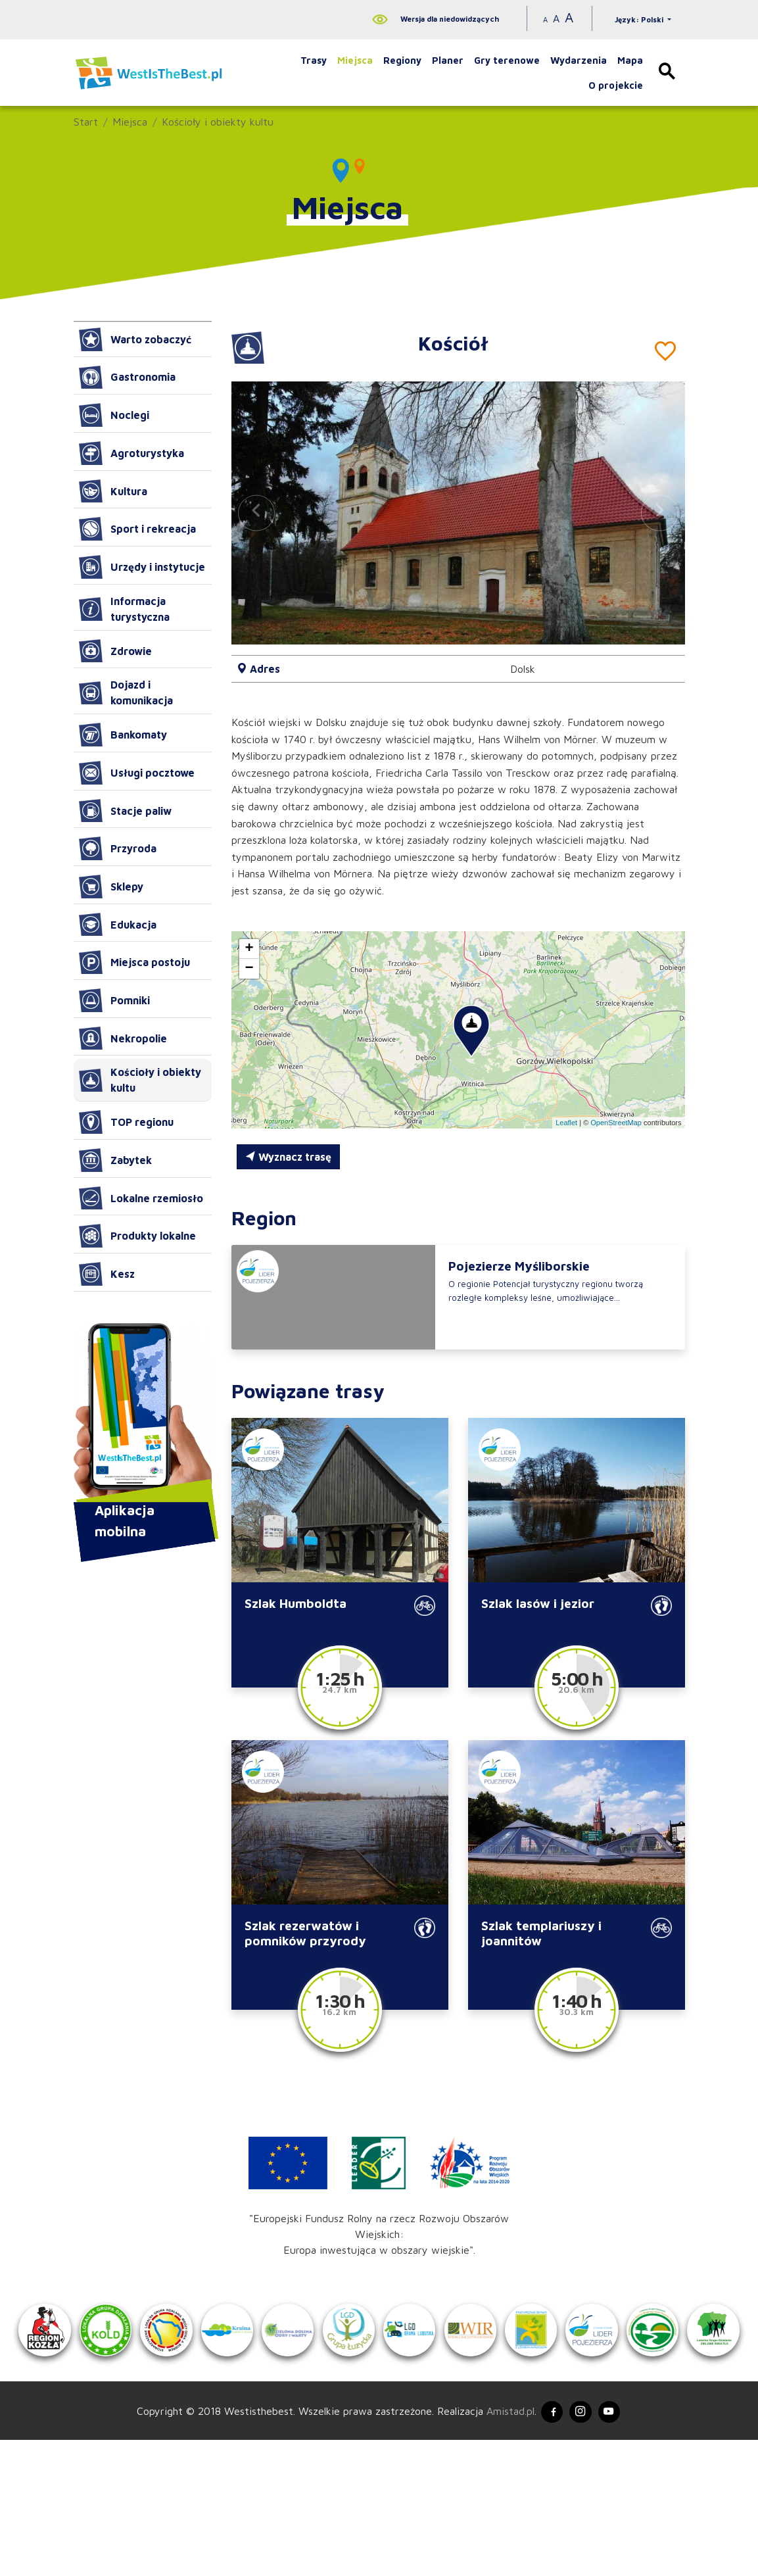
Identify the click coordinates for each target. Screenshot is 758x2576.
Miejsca (355, 60)
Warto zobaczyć (135, 339)
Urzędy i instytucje (142, 567)
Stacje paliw (125, 811)
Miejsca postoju (134, 962)
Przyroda (117, 848)
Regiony (402, 60)
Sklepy (111, 886)
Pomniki (114, 1000)
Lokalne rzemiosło (141, 1198)
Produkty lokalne (137, 1236)
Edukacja (117, 924)
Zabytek (115, 1160)
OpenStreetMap (616, 1123)
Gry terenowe (507, 60)
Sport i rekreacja (137, 529)
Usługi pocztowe (137, 773)
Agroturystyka (131, 453)
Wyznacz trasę (288, 1157)
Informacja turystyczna (124, 609)
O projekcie (615, 85)
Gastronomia (127, 377)
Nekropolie (123, 1038)
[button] (659, 513)
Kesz (107, 1274)
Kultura (113, 491)
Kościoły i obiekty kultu (217, 122)
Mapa (630, 60)
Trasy (313, 60)
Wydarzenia (578, 60)
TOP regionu (126, 1122)
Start (86, 122)
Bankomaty (123, 734)
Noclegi (114, 415)
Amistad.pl (502, 2545)
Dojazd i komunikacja (126, 692)
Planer (447, 60)
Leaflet (566, 1123)
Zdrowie (115, 651)
